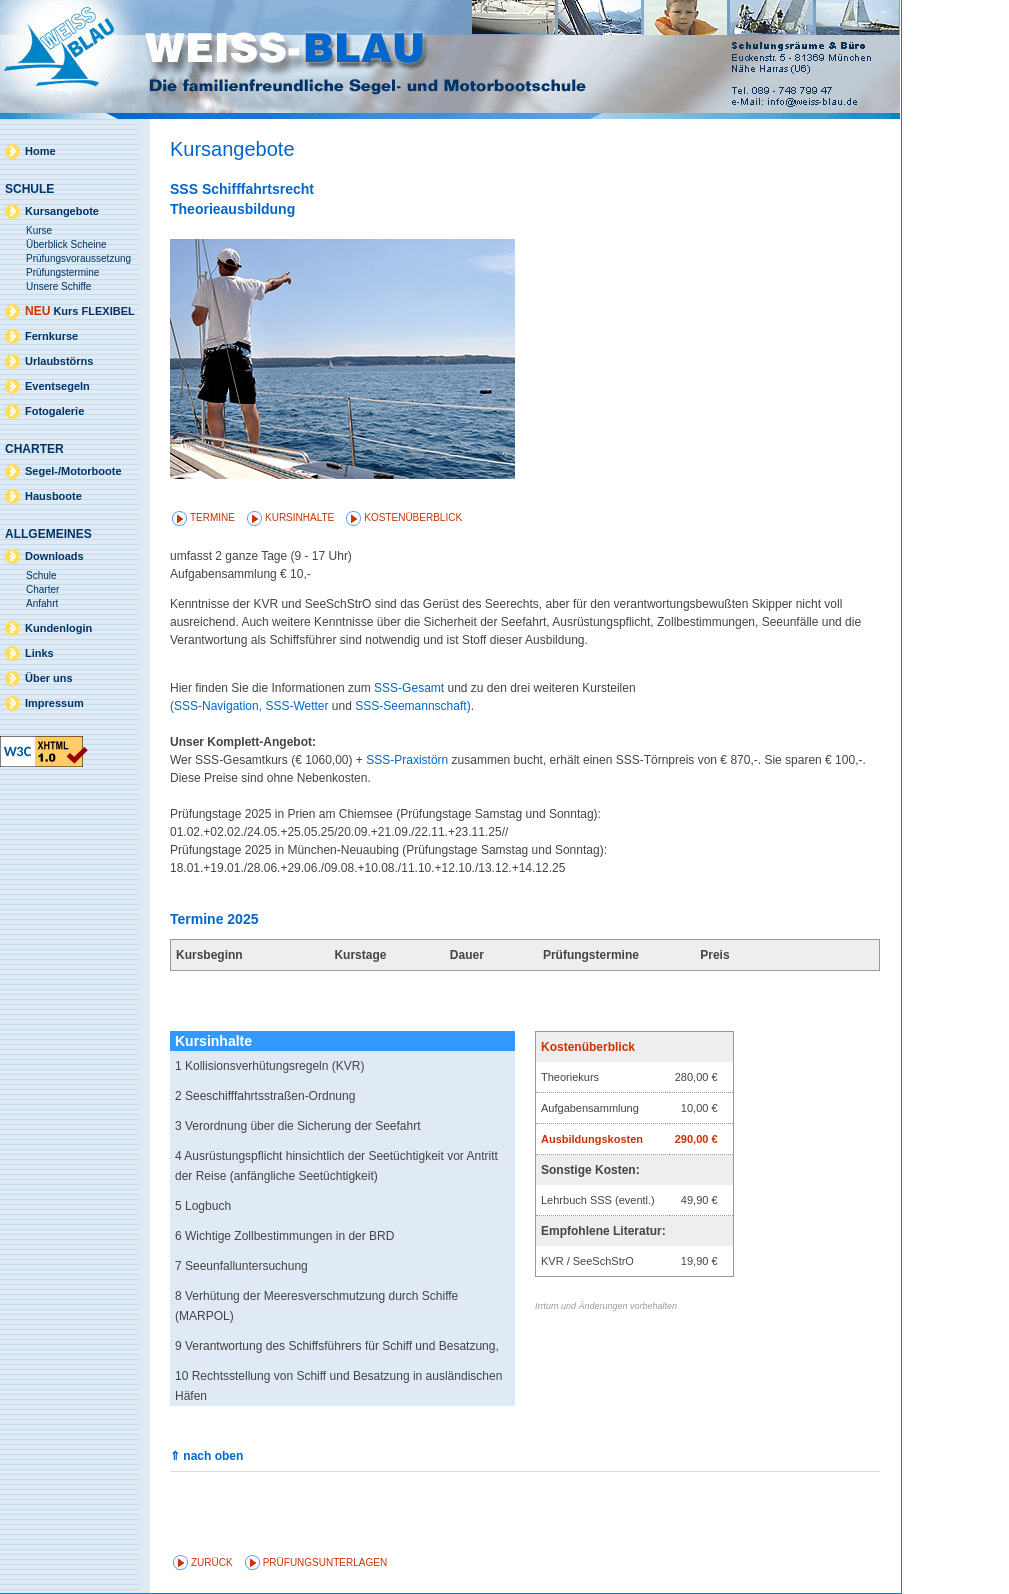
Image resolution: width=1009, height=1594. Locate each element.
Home (40, 151)
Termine (212, 517)
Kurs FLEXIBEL (80, 311)
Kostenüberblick (413, 517)
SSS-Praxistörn (407, 760)
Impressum (54, 703)
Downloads (54, 556)
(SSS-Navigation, (216, 706)
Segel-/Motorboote (73, 471)
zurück (212, 1562)
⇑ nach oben (206, 1456)
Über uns (49, 678)
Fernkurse (51, 336)
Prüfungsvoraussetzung (78, 258)
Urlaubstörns (59, 361)
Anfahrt (42, 603)
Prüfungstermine (62, 272)
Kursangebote (62, 211)
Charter (42, 589)
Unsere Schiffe (58, 286)
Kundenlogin (58, 628)
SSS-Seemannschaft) (412, 706)
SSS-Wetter (296, 706)
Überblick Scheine (66, 244)
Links (39, 653)
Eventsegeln (57, 386)
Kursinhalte (299, 517)
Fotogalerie (54, 411)
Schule (41, 575)
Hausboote (53, 496)
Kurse (39, 230)
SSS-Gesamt (409, 688)
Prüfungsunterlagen (325, 1562)
